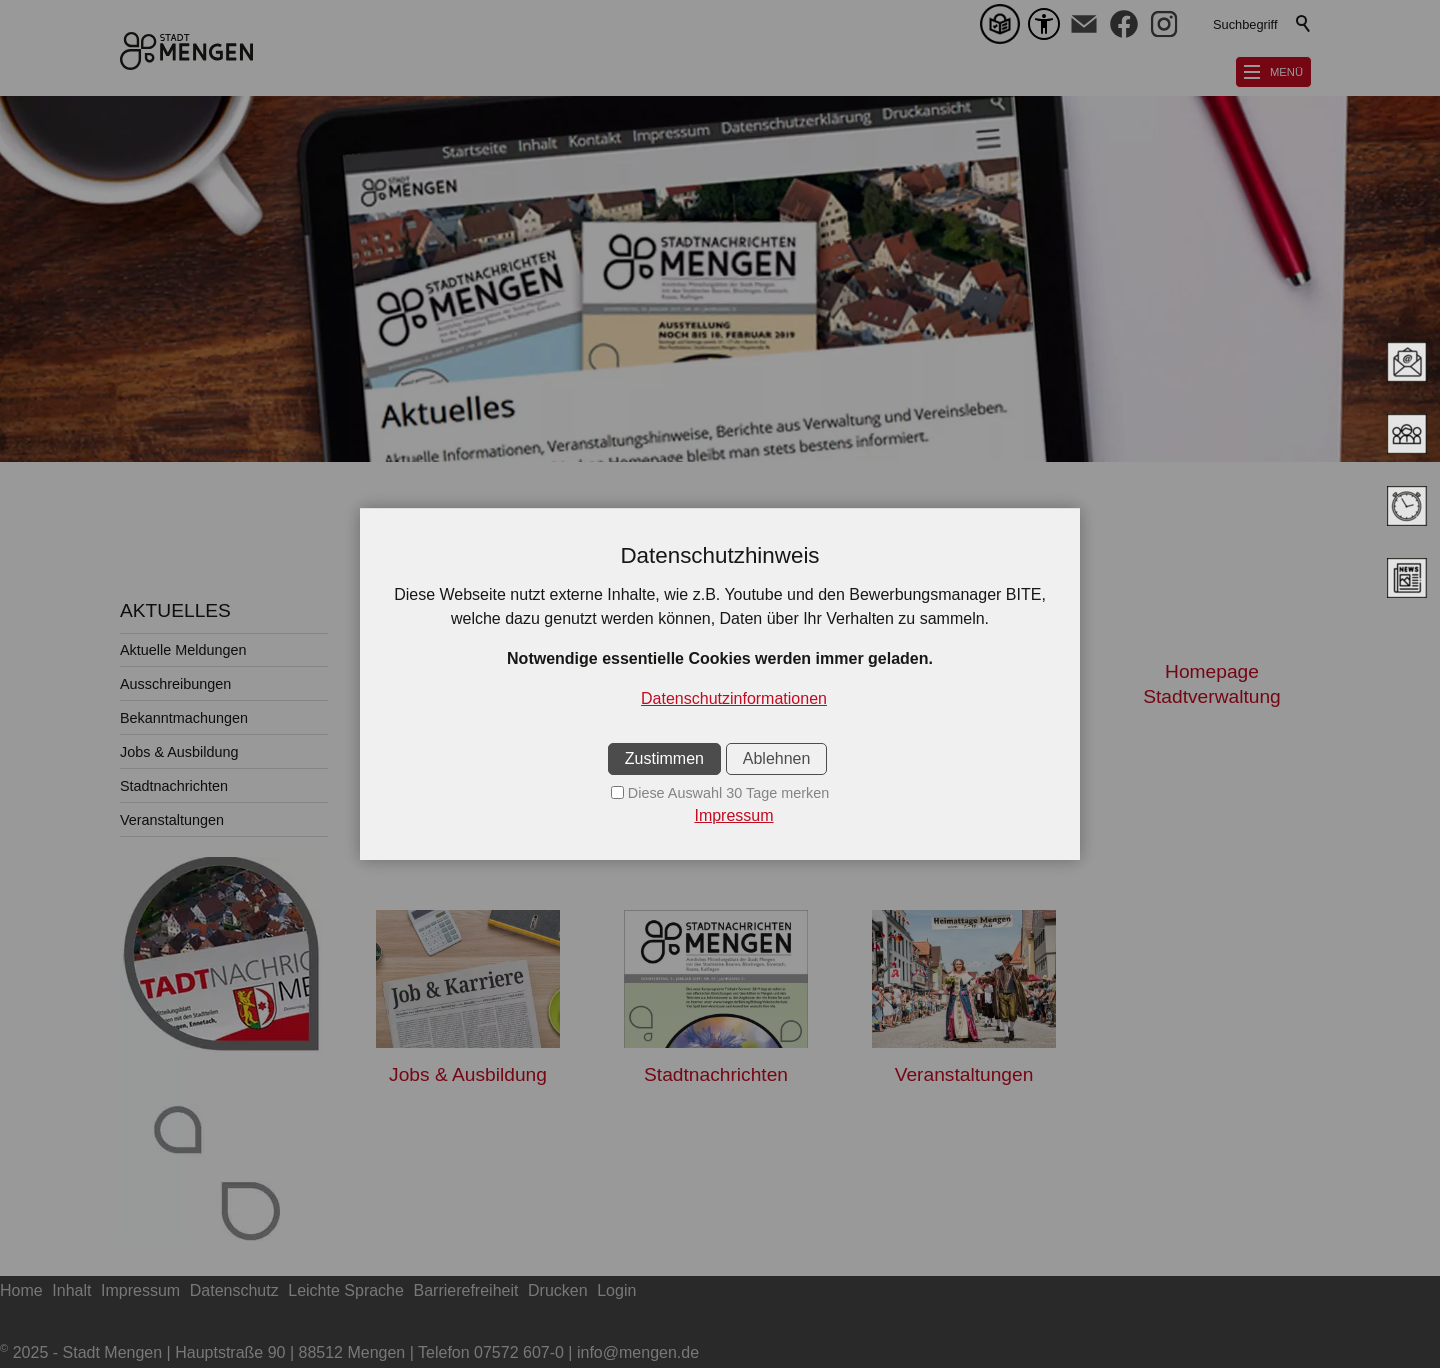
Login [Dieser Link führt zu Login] (616, 1290)
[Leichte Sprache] (1004, 24)
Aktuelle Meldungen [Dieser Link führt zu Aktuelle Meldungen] (468, 824)
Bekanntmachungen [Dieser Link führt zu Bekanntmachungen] (964, 824)
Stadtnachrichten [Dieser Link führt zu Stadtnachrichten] (716, 1074)
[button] (1084, 24)
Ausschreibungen (175, 684)
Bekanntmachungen (184, 718)
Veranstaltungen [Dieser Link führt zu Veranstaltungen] (964, 1074)
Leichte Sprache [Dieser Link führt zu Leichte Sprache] (346, 1290)
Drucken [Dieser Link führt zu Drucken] (558, 1290)
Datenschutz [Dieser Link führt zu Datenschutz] (234, 1290)
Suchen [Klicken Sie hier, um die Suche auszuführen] (1304, 24)
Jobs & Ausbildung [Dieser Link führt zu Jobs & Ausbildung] (468, 1074)
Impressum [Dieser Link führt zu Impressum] (140, 1290)
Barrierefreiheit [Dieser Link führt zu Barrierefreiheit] (466, 1290)
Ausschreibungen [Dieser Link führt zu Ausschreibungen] (716, 824)
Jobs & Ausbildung (179, 752)
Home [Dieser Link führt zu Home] (21, 1290)
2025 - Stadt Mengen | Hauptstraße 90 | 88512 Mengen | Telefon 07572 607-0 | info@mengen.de (349, 1352)
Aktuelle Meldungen (183, 650)
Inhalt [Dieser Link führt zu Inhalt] (71, 1290)
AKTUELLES (175, 610)
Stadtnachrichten (174, 786)
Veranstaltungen (172, 820)
